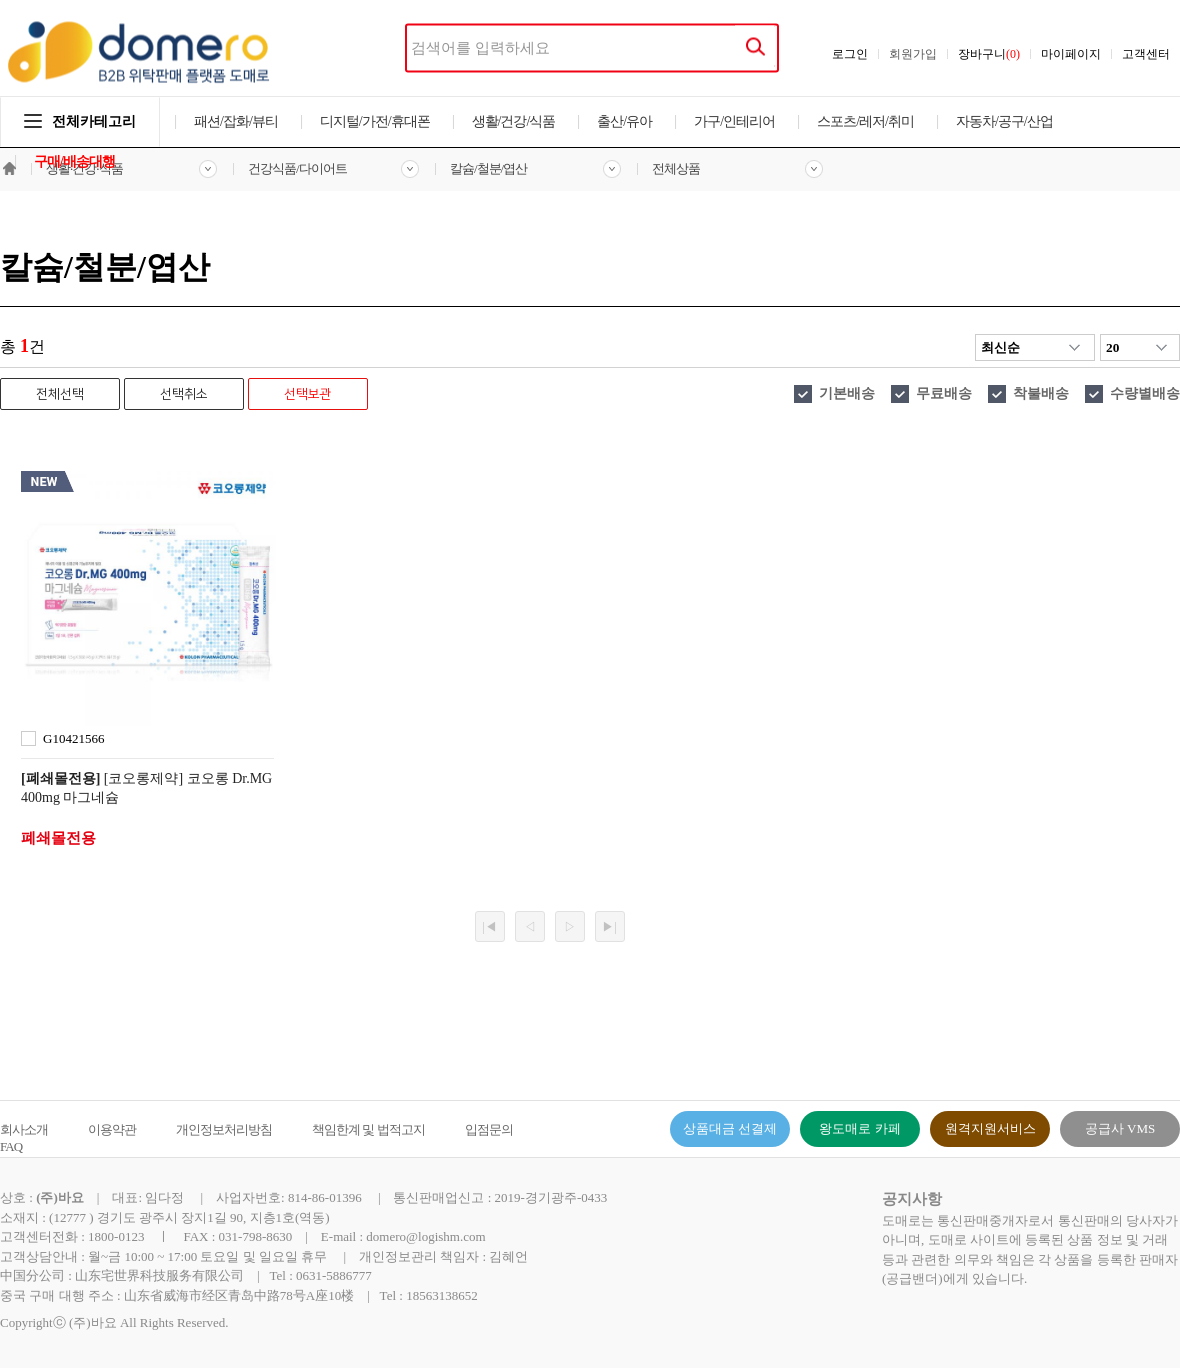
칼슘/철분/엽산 (488, 168)
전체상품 (676, 168)
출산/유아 (624, 121)
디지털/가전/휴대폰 (375, 121)
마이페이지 (1071, 54)
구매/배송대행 (74, 161)
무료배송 (944, 393)
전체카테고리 (80, 121)
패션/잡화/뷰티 (236, 121)
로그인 (850, 54)
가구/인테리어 (734, 121)
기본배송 (847, 393)
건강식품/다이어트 (297, 168)
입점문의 (489, 1129)
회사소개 (24, 1129)
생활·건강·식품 (84, 168)
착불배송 (1041, 393)
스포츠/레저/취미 (865, 121)
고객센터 (1146, 54)
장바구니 (989, 54)
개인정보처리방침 (224, 1129)
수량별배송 (1145, 393)
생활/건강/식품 (514, 121)
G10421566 (73, 738)
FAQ (11, 1146)
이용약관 (112, 1129)
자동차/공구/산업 (1004, 121)
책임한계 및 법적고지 (368, 1129)
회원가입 (913, 54)
